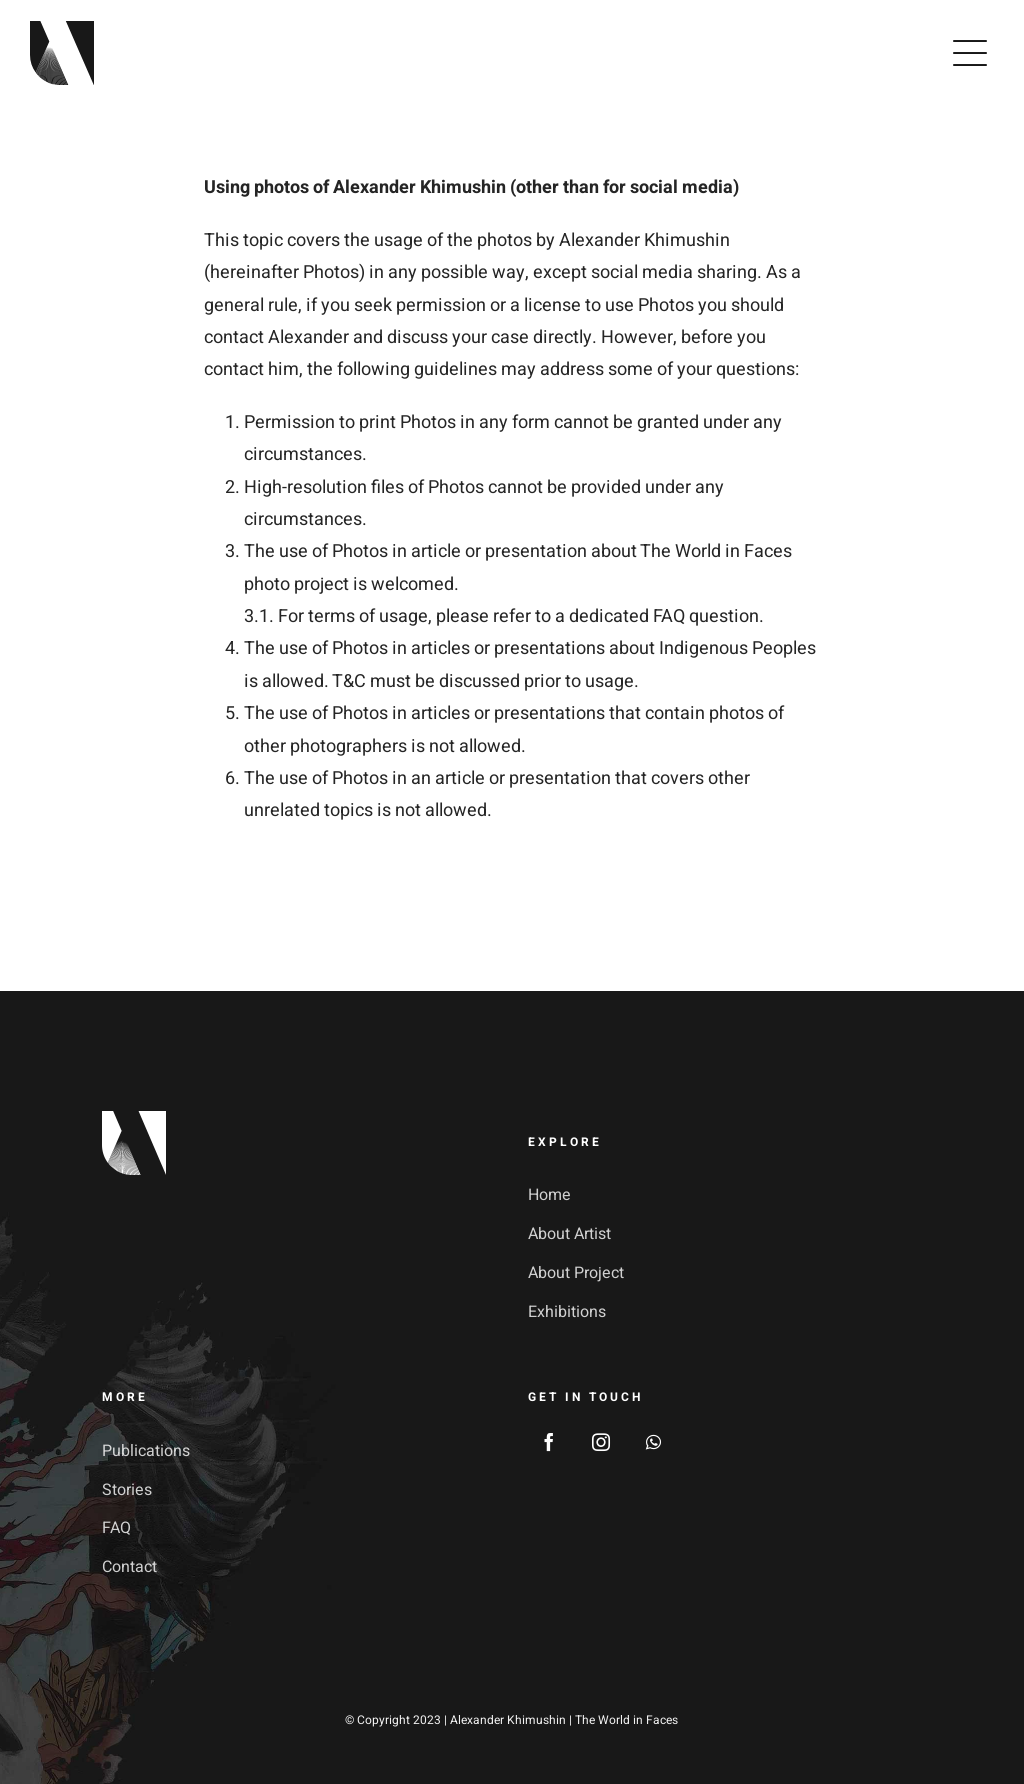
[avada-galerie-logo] (62, 29)
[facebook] (549, 1442)
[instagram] (601, 1442)
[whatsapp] (653, 1442)
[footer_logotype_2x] (134, 1119)
